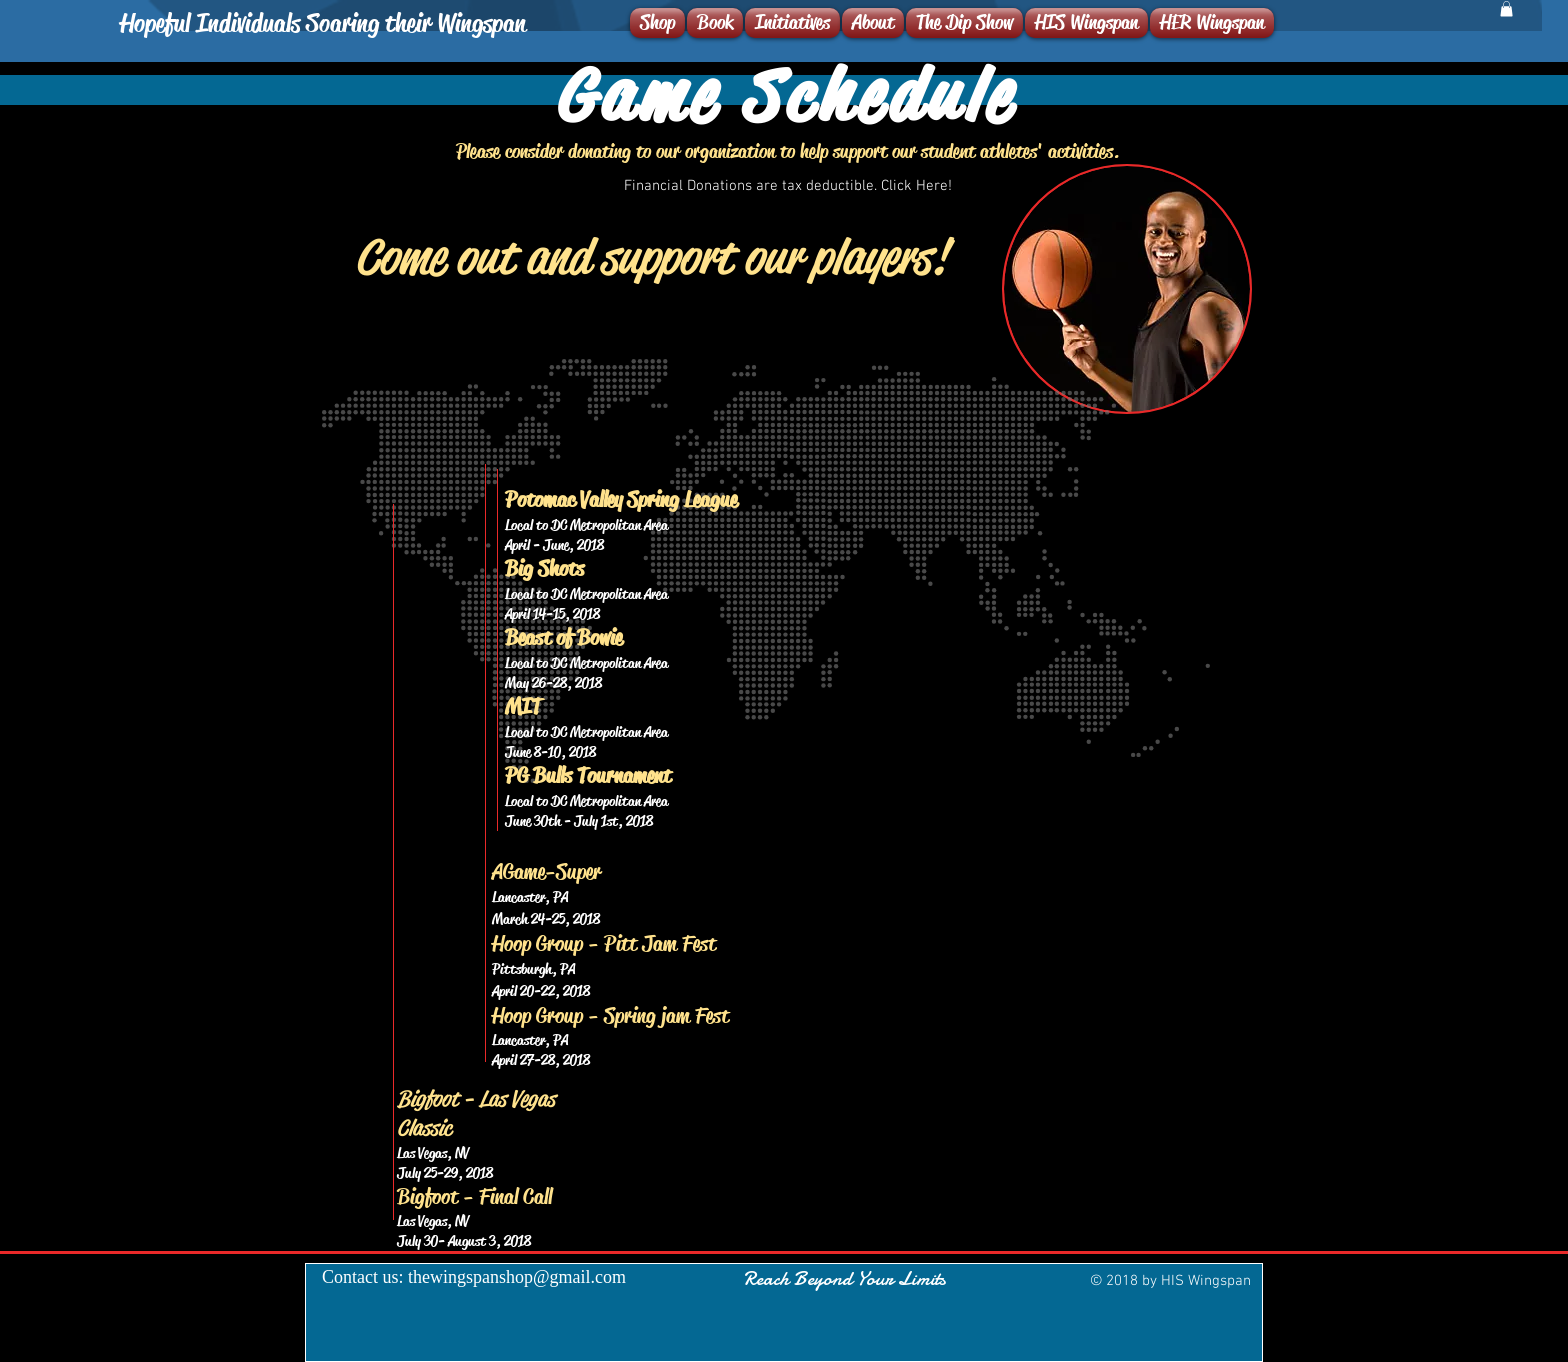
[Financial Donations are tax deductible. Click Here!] (788, 186)
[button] (1506, 9)
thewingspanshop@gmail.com (517, 1277)
